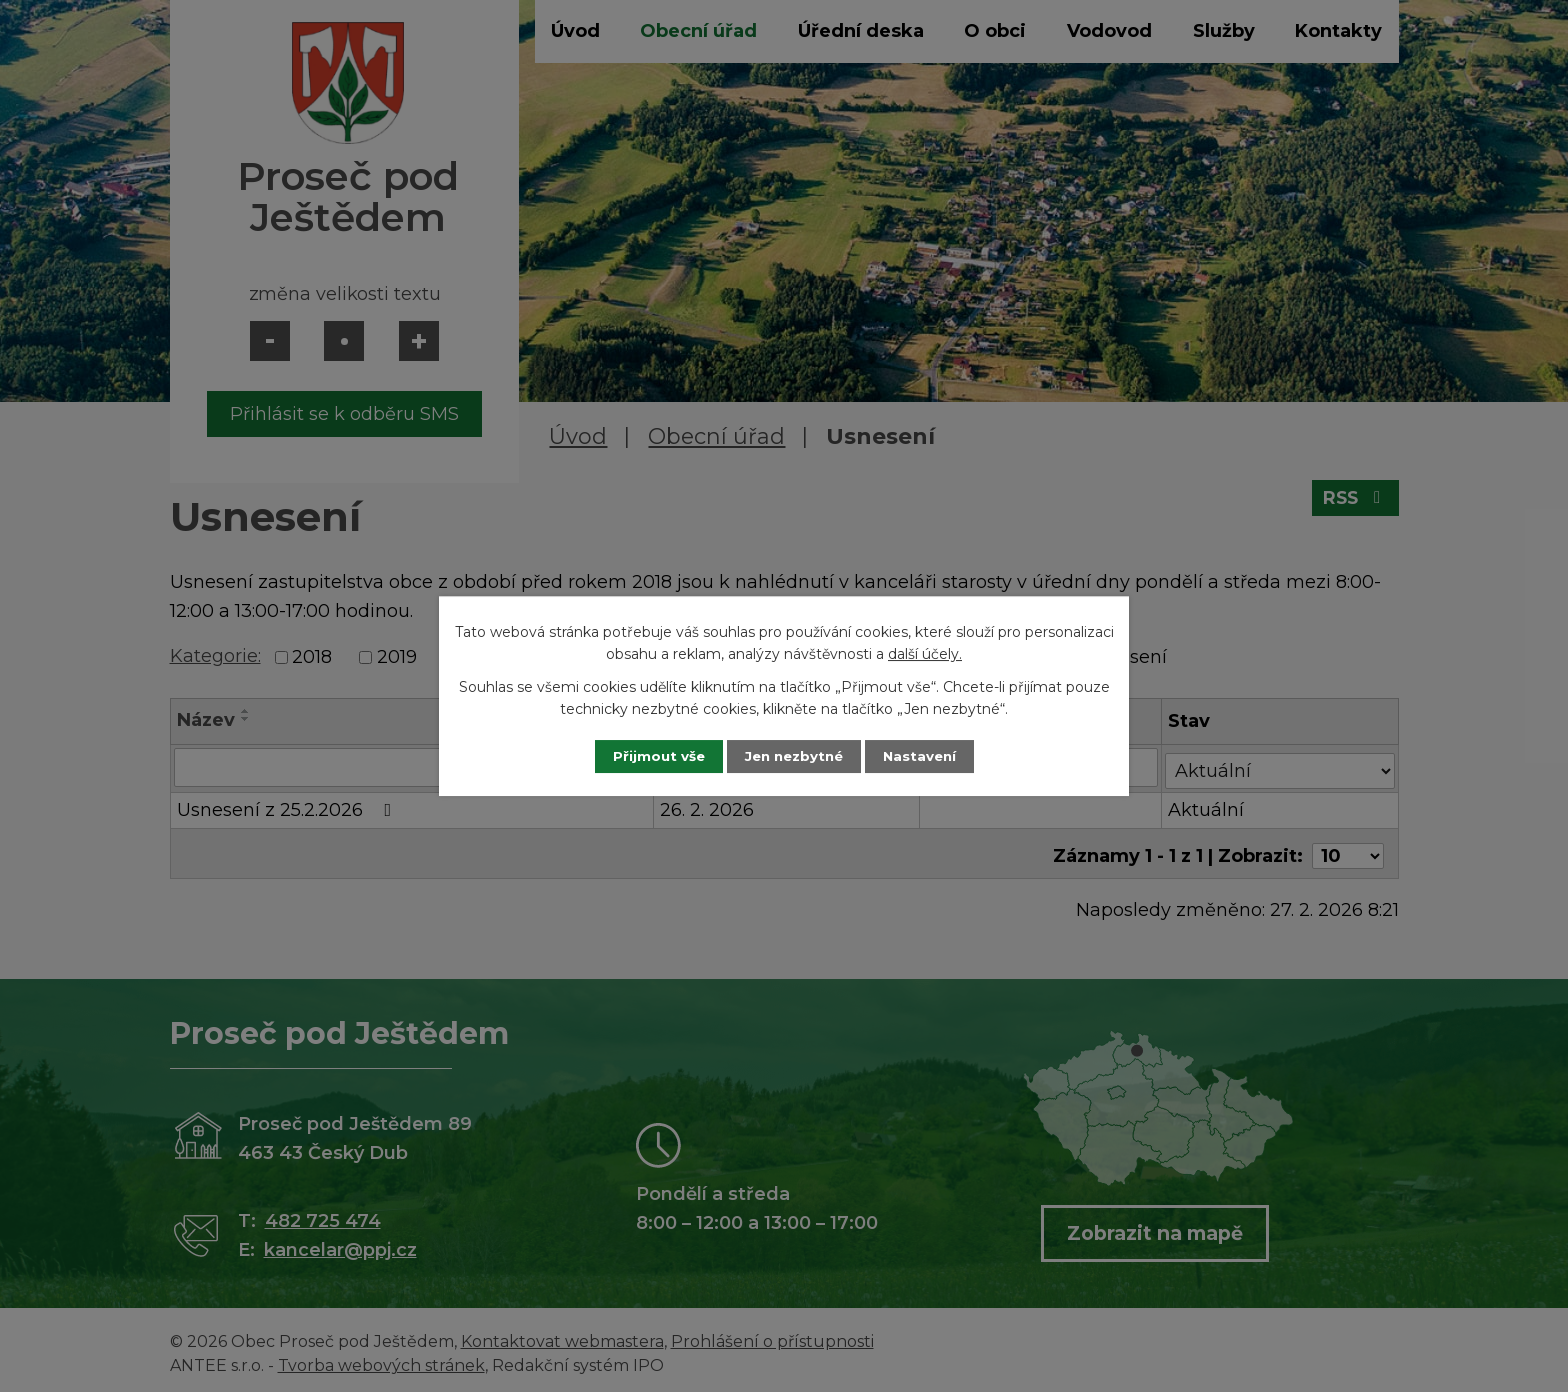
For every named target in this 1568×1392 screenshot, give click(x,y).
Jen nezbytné (793, 756)
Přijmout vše (648, 756)
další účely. (925, 654)
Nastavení (930, 756)
